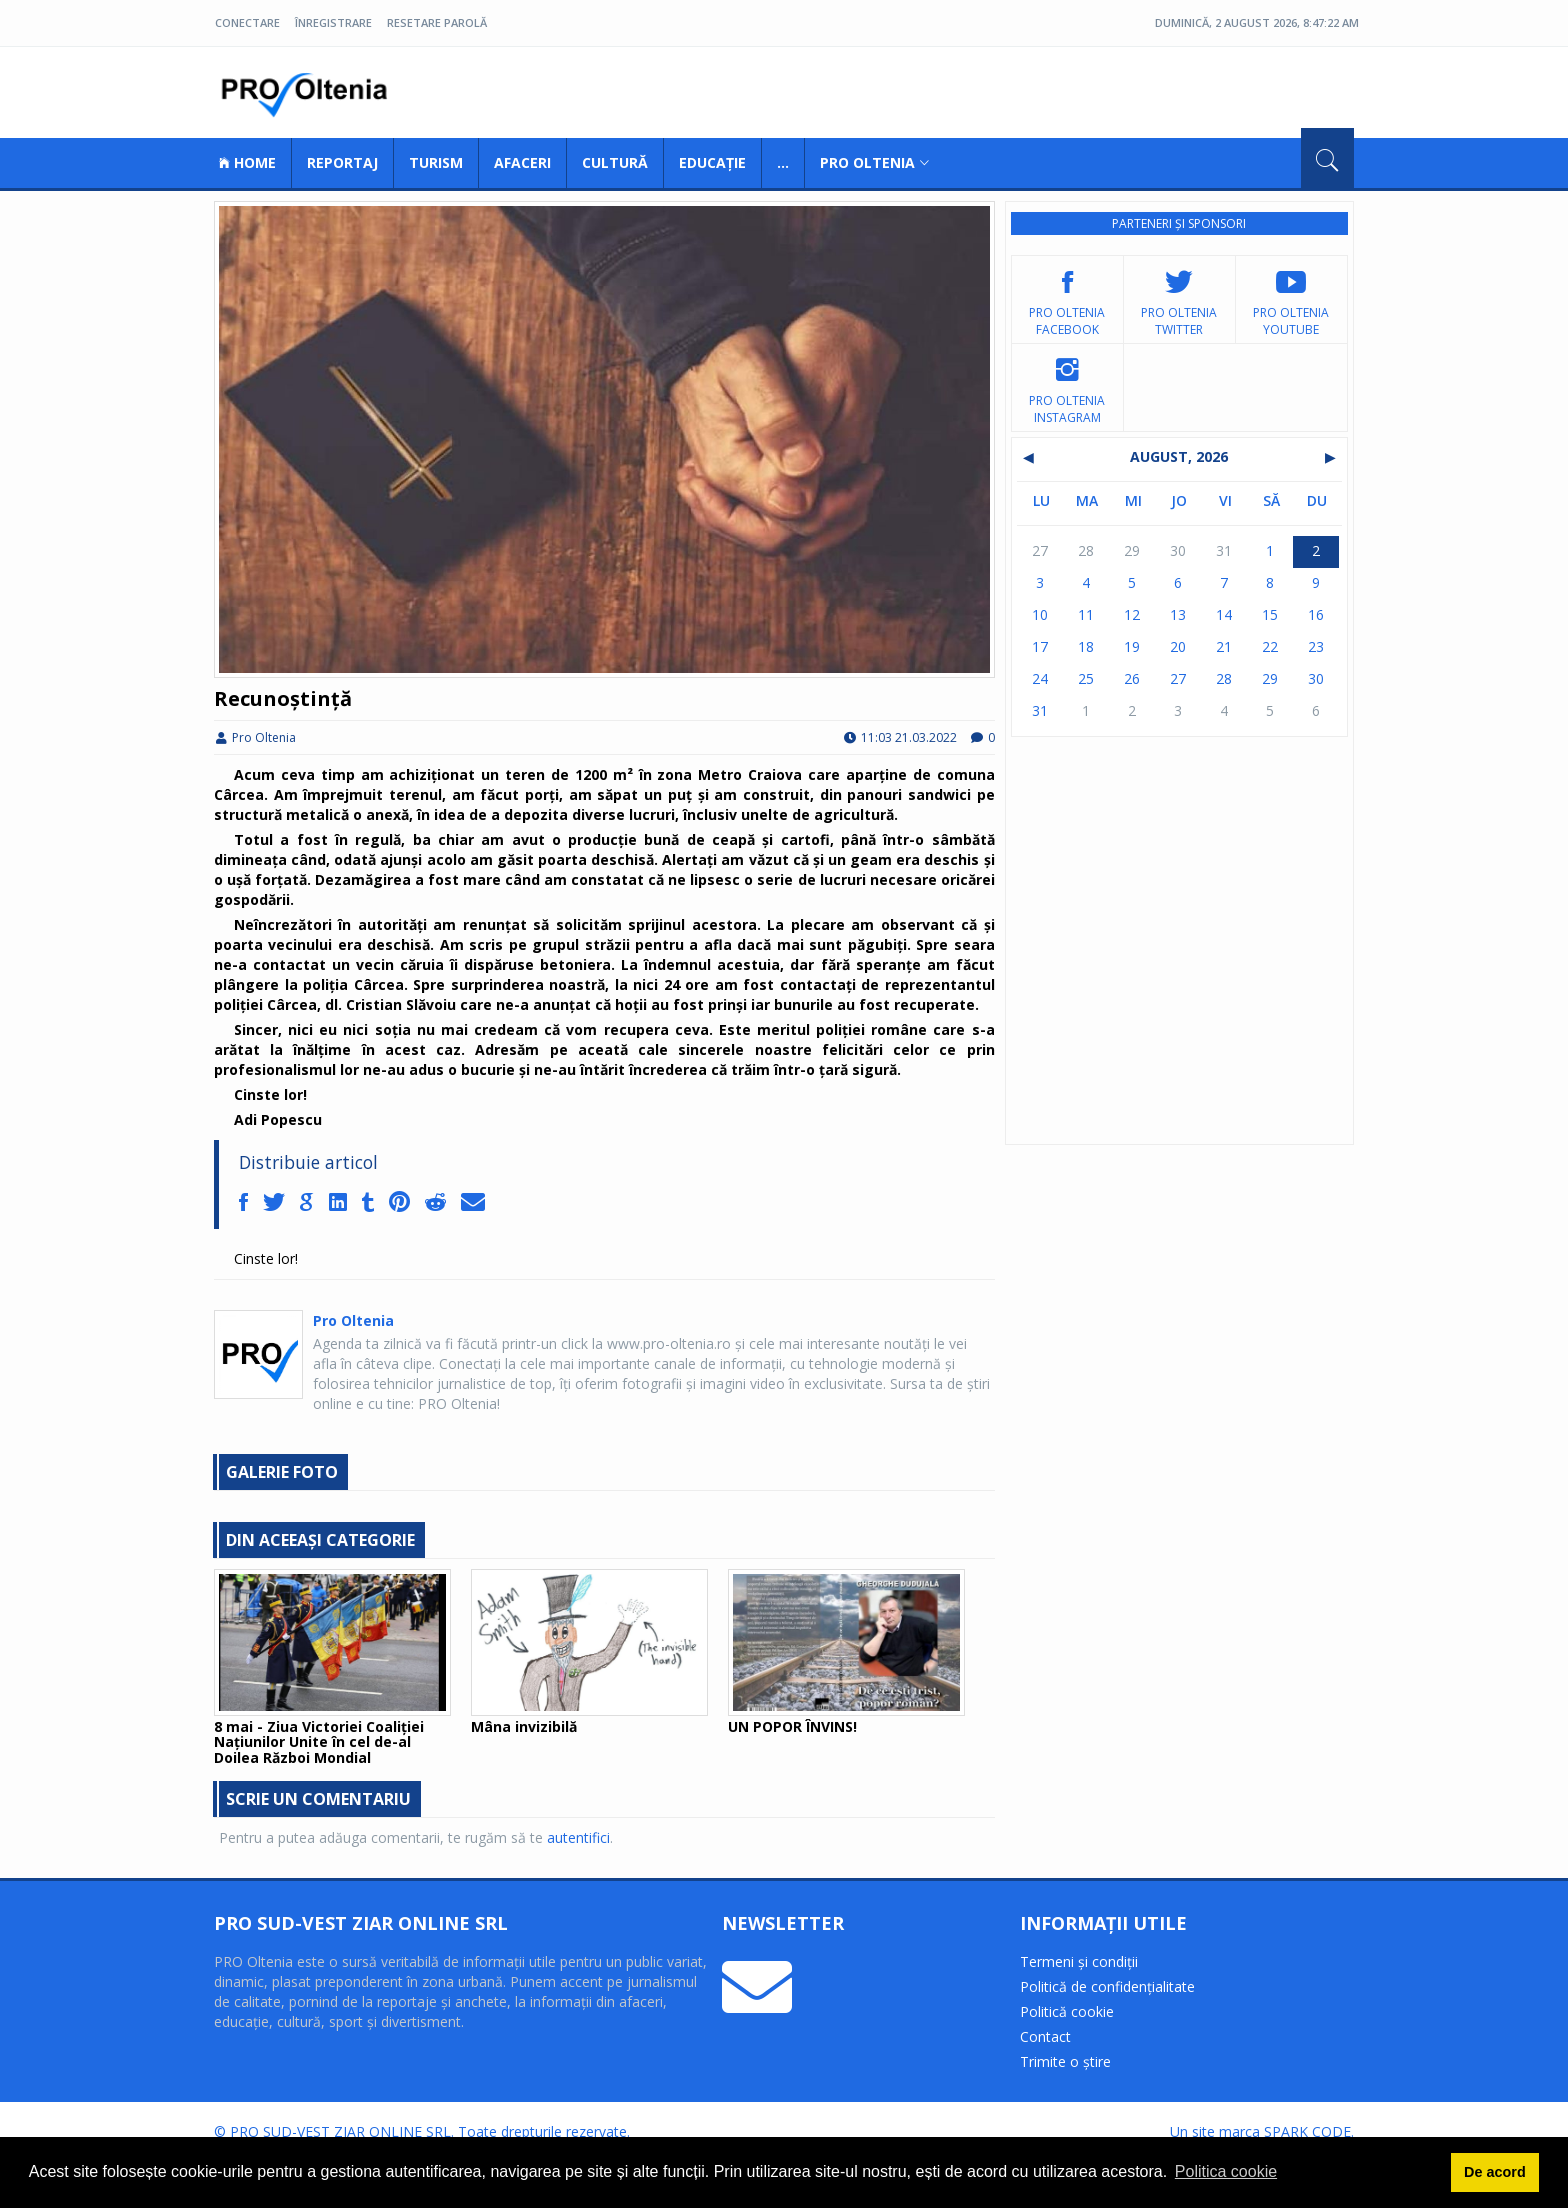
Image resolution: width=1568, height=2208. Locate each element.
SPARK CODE (1307, 2131)
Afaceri (522, 162)
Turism (436, 162)
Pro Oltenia (309, 95)
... (783, 162)
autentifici (578, 1837)
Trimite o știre (1065, 2061)
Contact (1045, 2036)
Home (247, 162)
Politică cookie (1067, 2011)
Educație (712, 162)
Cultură (615, 162)
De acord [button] (1495, 2172)
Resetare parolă (437, 22)
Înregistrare (333, 22)
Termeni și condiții (1079, 1961)
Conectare (247, 22)
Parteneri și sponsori (1179, 223)
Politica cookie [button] (1226, 2171)
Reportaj (342, 162)
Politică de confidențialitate (1107, 1986)
